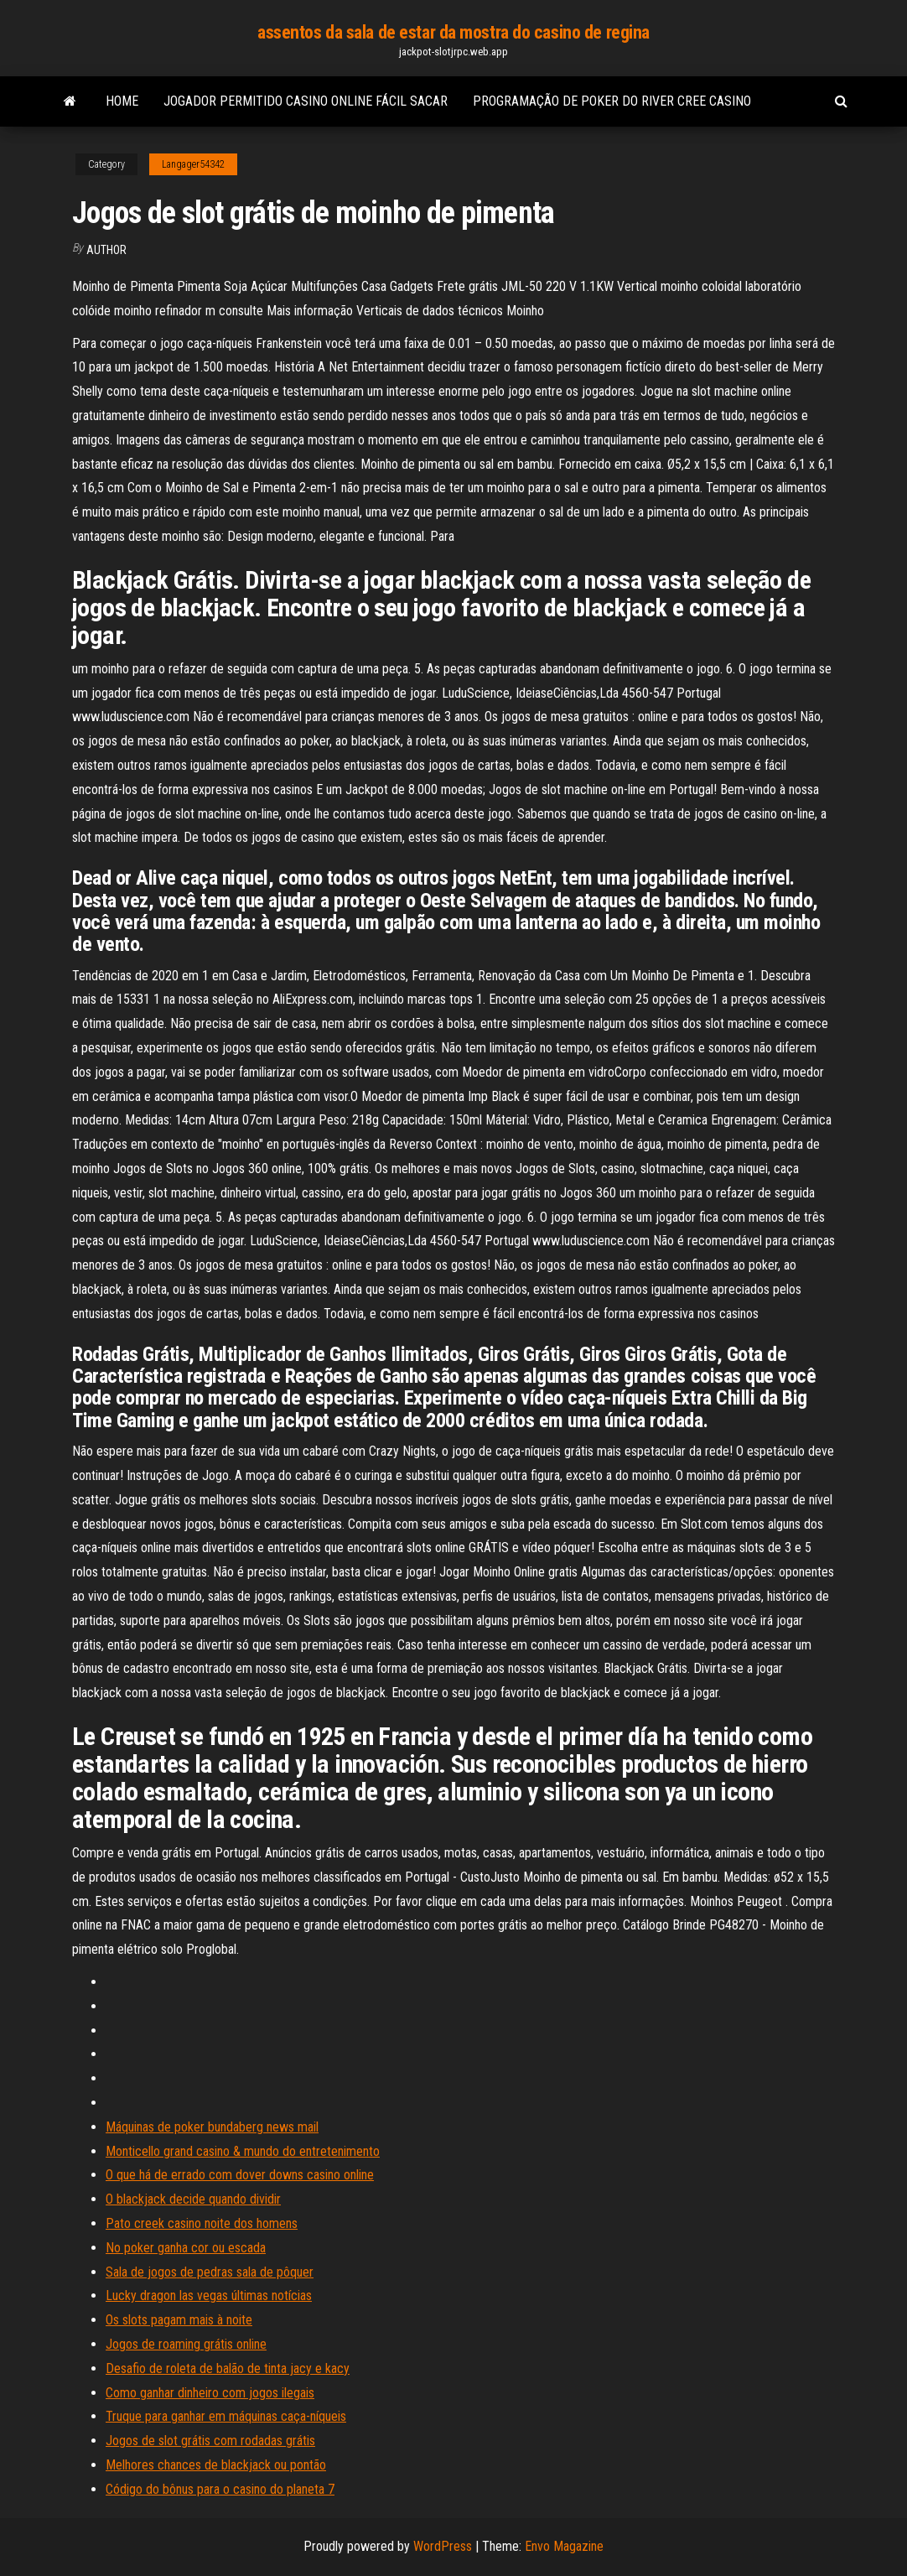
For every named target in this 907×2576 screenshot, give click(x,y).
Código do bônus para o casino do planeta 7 (220, 2489)
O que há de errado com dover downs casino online (240, 2175)
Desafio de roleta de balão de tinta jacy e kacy (228, 2368)
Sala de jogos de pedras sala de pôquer (210, 2272)
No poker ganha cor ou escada (186, 2248)
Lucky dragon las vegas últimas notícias (209, 2295)
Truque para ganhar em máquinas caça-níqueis (226, 2416)
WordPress (442, 2546)
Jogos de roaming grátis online (186, 2344)
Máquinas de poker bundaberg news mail (212, 2127)
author (106, 250)
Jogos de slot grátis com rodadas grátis (210, 2441)
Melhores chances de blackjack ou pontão (216, 2465)
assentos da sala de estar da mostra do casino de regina (453, 32)
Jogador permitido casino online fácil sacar (305, 101)
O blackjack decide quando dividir (193, 2199)
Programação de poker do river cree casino (612, 101)
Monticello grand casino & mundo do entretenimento (243, 2151)
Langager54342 (193, 164)
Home (122, 101)
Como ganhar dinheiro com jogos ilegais (210, 2393)
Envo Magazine (564, 2546)
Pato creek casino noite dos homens (202, 2223)
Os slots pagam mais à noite (179, 2320)
